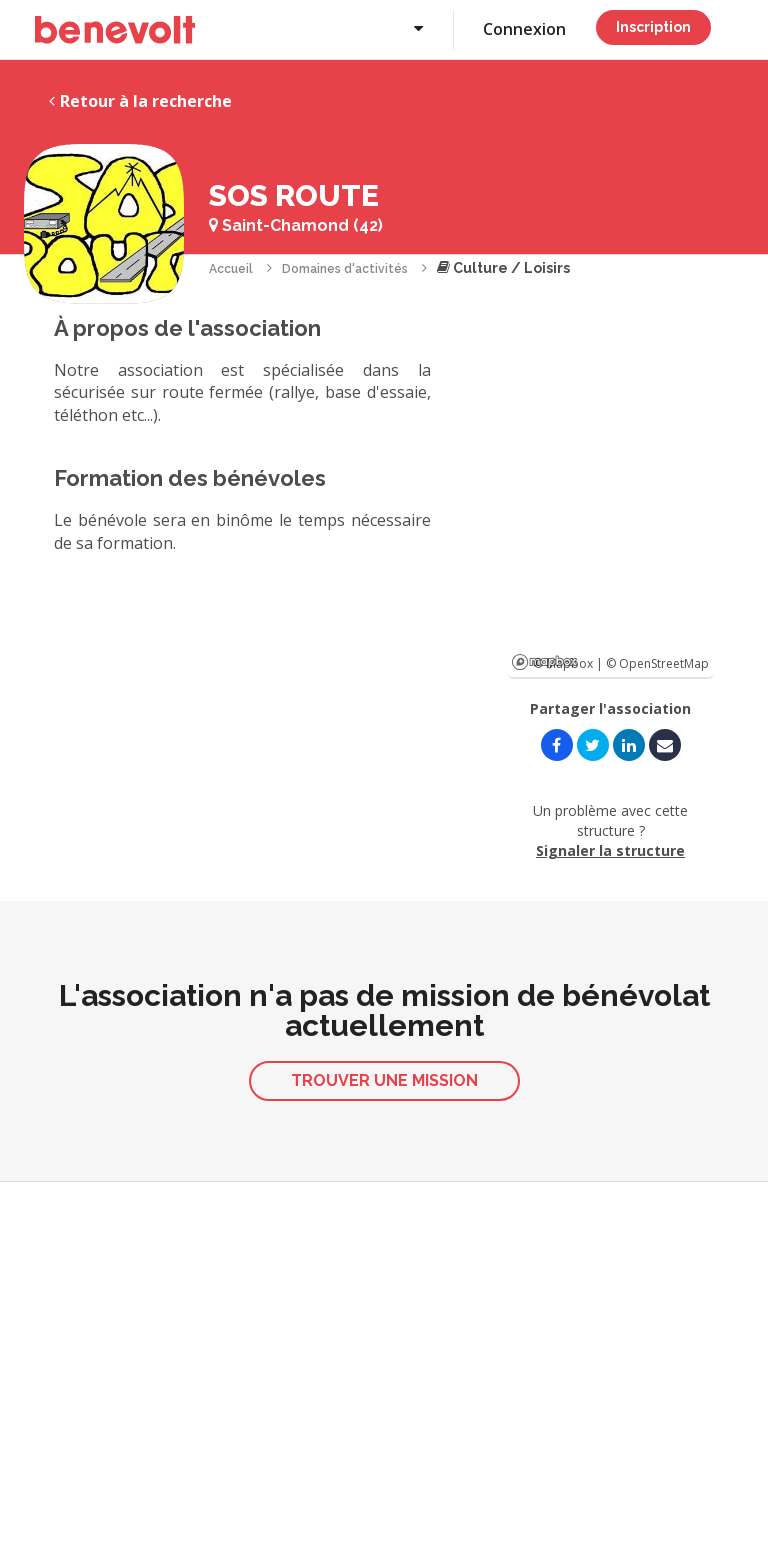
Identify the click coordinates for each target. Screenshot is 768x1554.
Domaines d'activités (345, 269)
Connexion (524, 29)
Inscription (653, 27)
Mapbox (544, 662)
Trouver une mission (384, 1080)
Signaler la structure (610, 850)
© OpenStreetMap (657, 663)
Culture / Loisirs (503, 268)
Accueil (231, 269)
